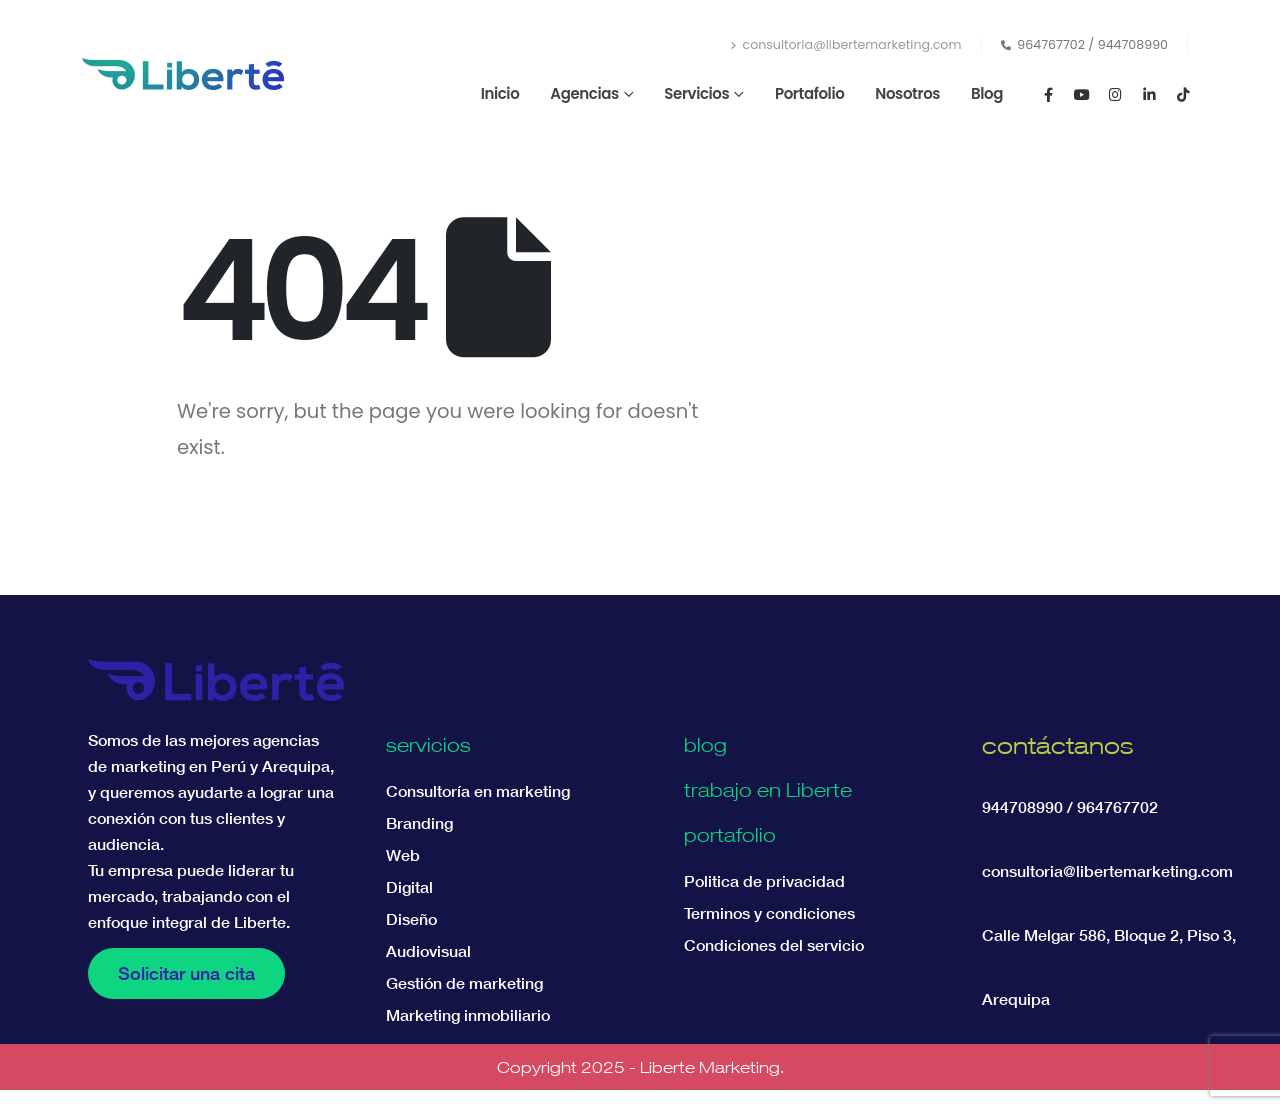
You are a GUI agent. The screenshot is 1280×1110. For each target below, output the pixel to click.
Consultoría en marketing (478, 791)
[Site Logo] (183, 74)
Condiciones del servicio (774, 945)
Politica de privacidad (764, 881)
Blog (987, 93)
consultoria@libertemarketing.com (845, 44)
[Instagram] (1116, 94)
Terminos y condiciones (769, 913)
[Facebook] (1048, 94)
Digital (409, 887)
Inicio (500, 93)
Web (403, 855)
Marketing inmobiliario (468, 1015)
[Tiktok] (1183, 94)
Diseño (411, 919)
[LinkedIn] (1149, 94)
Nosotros (907, 93)
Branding (419, 823)
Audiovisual (428, 951)
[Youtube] (1082, 94)
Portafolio (809, 93)
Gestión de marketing (464, 983)
